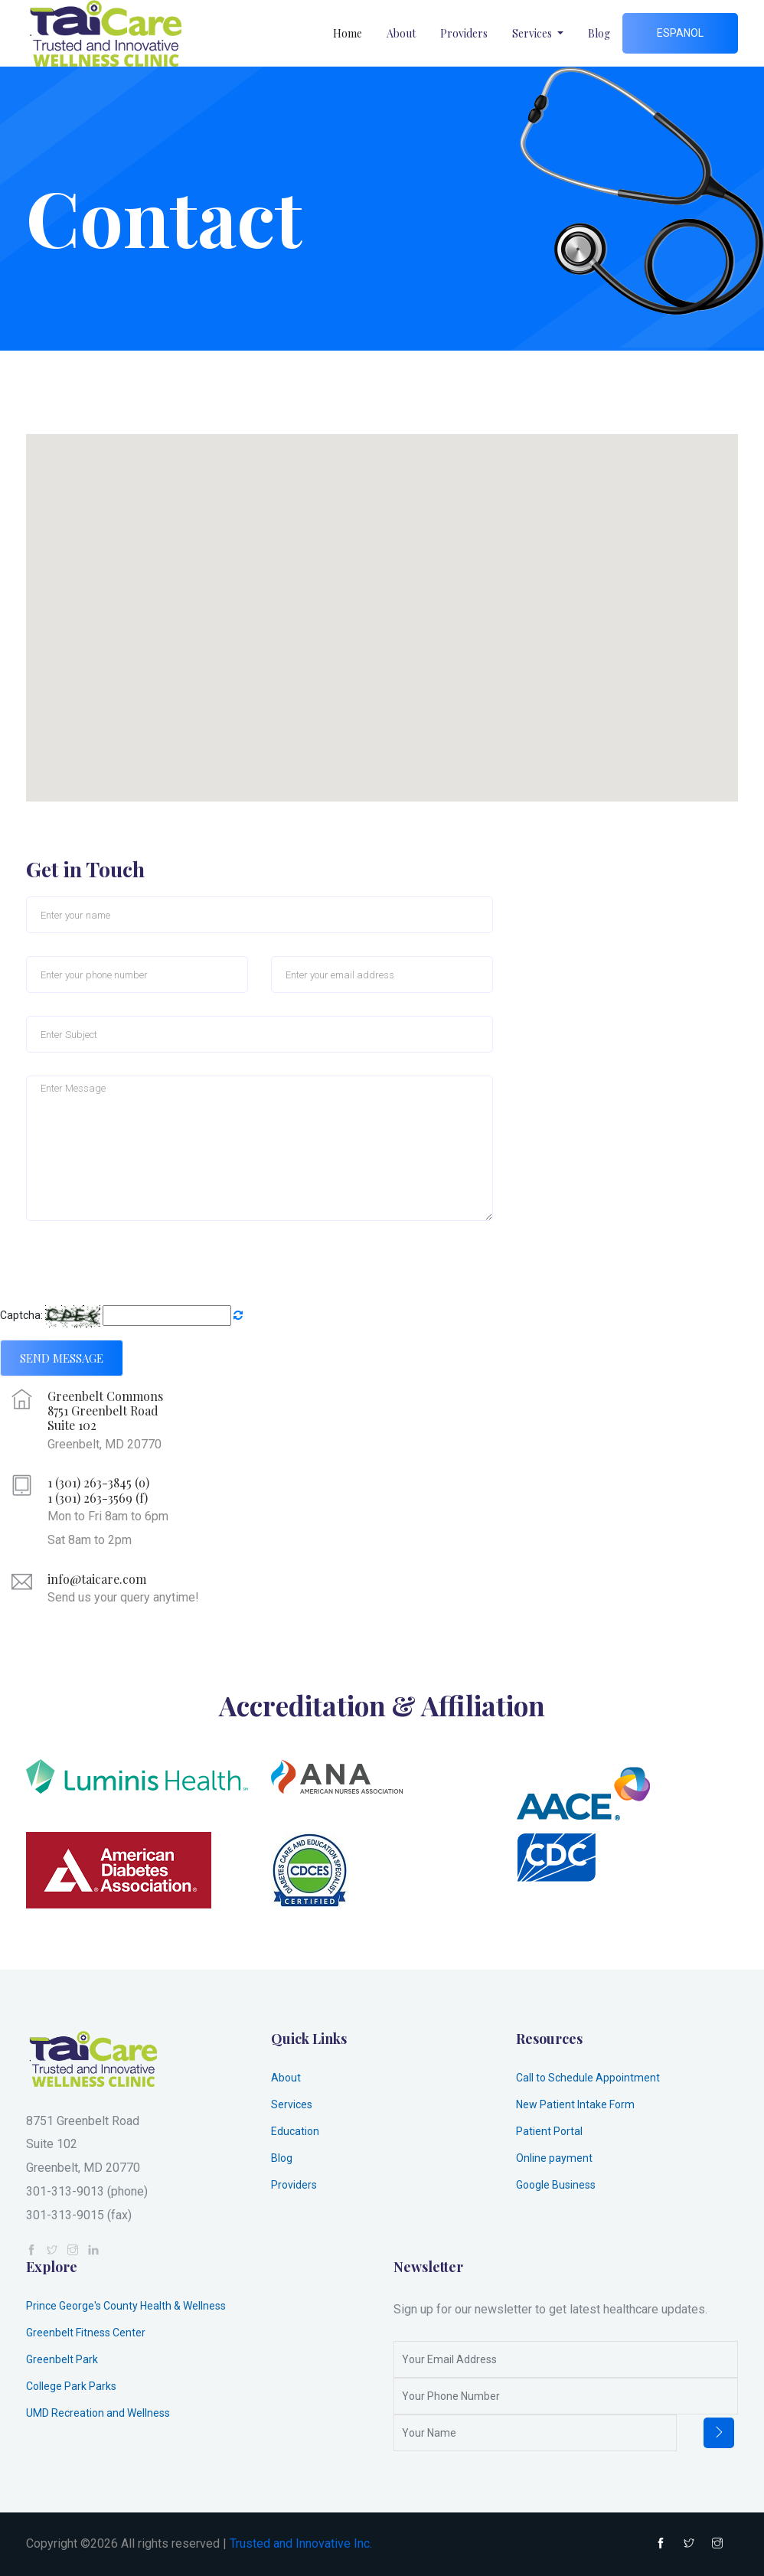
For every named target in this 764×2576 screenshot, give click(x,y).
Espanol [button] (680, 33)
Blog (599, 33)
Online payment (554, 2158)
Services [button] (533, 33)
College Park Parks (71, 2386)
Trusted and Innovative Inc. (301, 2543)
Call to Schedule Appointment (588, 2078)
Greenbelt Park (62, 2359)
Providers (464, 33)
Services (291, 2104)
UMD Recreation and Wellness (98, 2413)
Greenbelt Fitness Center (85, 2332)
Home (347, 33)
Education (295, 2131)
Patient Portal (549, 2131)
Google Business (556, 2185)
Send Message (61, 1358)
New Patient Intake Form (575, 2104)
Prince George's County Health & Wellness (126, 2306)
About (401, 33)
